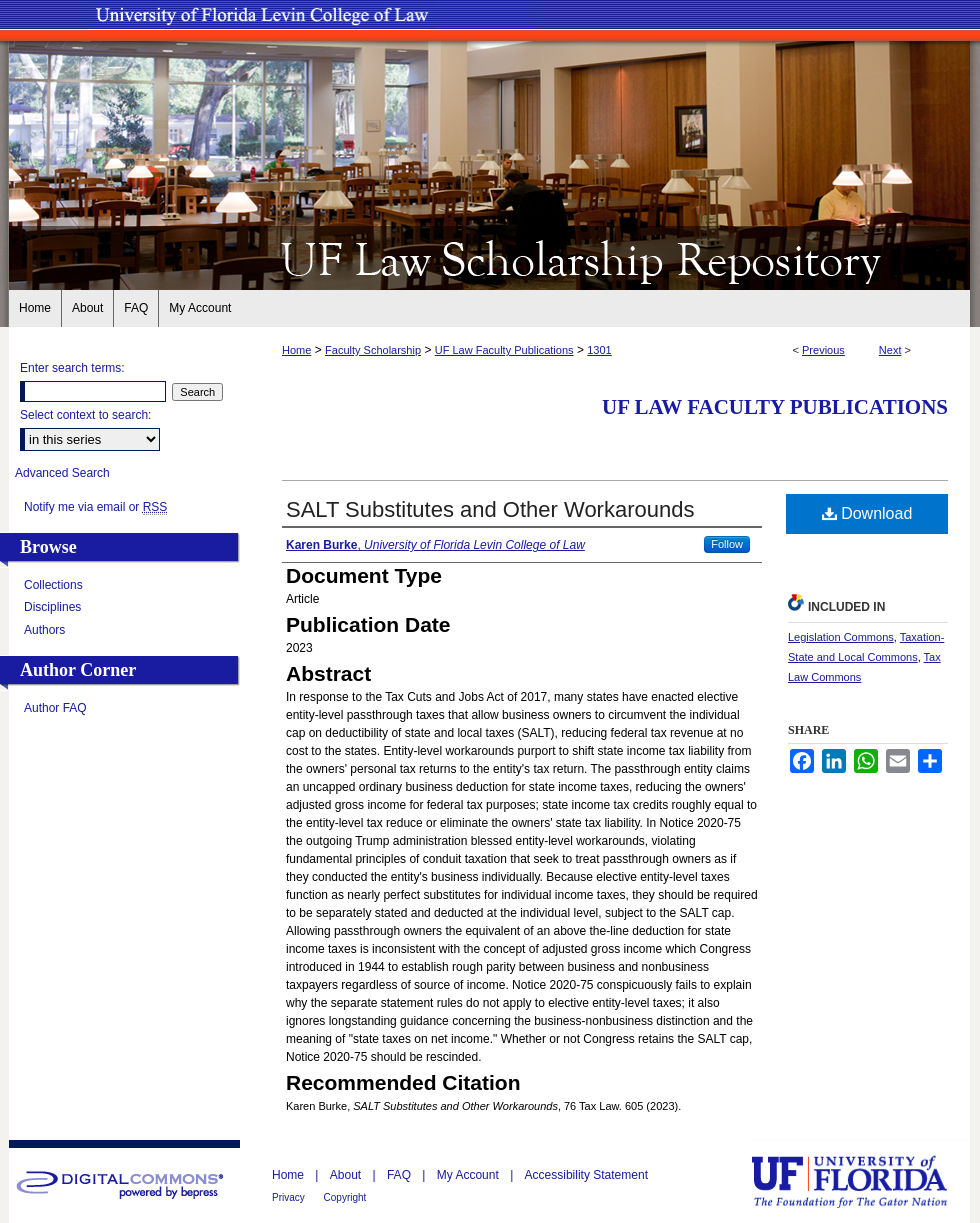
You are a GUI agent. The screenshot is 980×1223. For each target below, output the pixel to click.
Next (890, 350)
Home (296, 350)
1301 (599, 350)
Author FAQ (55, 708)
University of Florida (864, 1181)
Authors (44, 630)
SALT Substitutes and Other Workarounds (490, 509)
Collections (53, 585)
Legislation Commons (841, 637)
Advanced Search (62, 473)
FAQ (400, 1175)
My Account (469, 1175)
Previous (823, 350)
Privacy (290, 1197)
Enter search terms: (72, 368)
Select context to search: (85, 415)
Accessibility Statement (586, 1175)
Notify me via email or (95, 507)
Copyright (345, 1197)
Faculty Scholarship (373, 350)
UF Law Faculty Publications (504, 350)
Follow (727, 544)
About (347, 1175)
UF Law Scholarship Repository (490, 258)
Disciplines (52, 607)
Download (867, 513)
